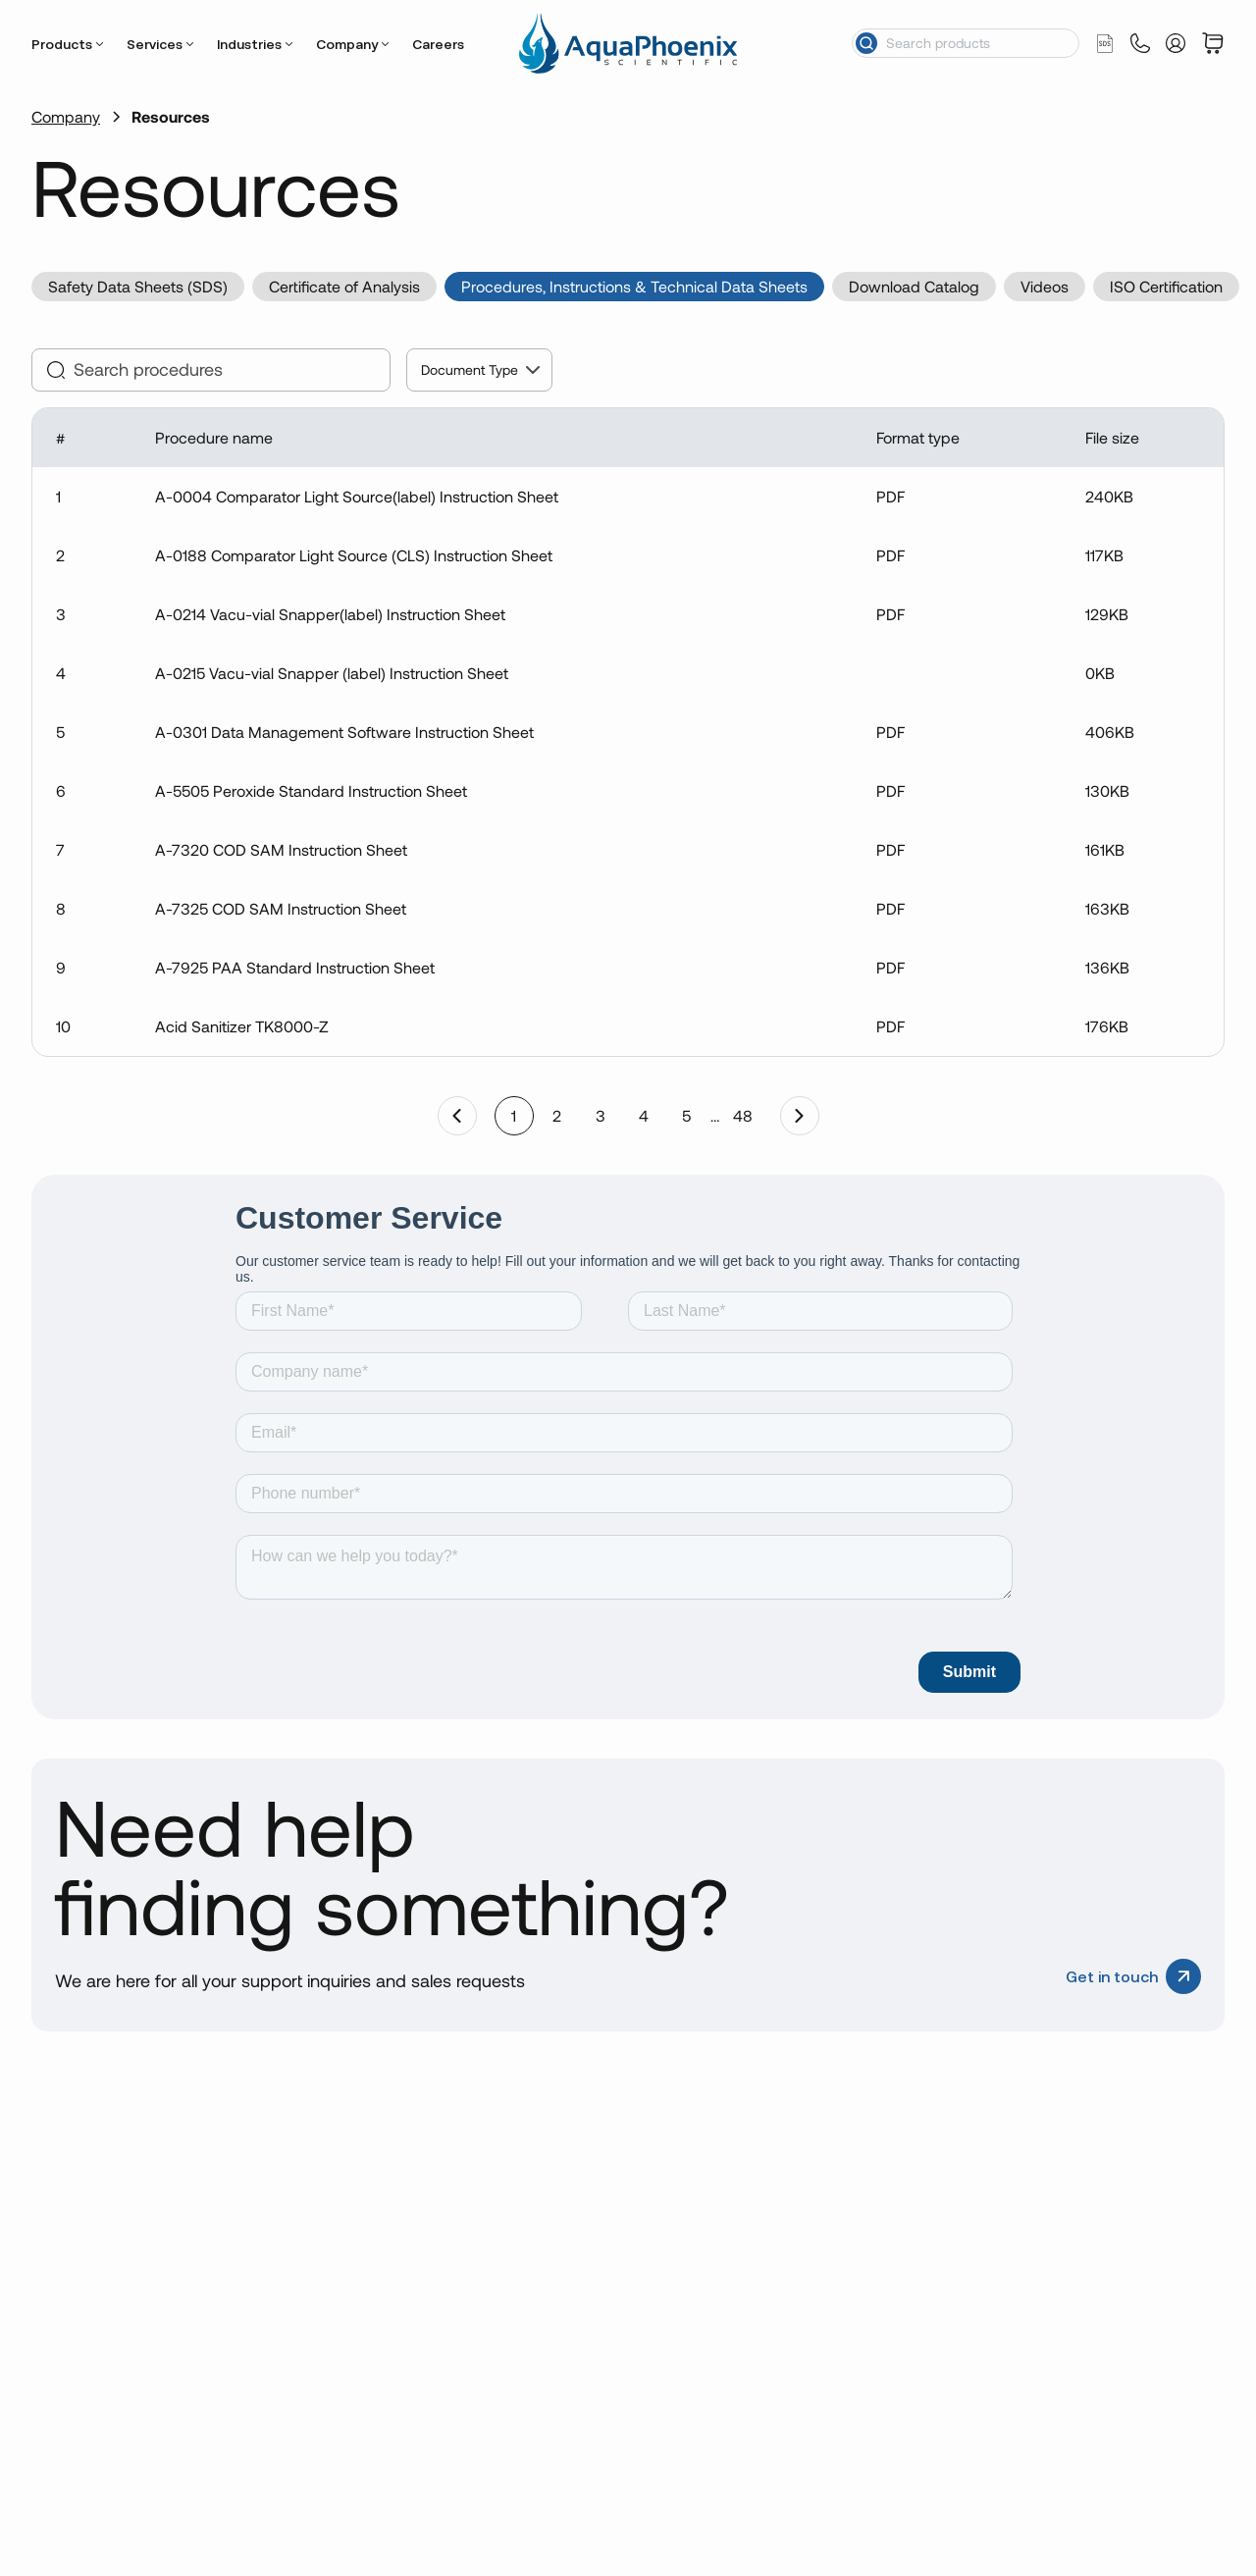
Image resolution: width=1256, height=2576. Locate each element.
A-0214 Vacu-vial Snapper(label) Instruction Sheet (330, 614)
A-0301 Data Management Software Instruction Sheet (344, 731)
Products (61, 44)
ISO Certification (1166, 286)
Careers (438, 44)
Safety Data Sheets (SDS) (138, 286)
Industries (249, 44)
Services (155, 44)
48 (743, 1115)
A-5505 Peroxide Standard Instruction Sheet (311, 790)
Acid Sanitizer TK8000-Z (242, 1026)
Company (347, 44)
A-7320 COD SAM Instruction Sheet (281, 849)
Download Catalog (914, 286)
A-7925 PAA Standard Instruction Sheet (295, 967)
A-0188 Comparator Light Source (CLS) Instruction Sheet (353, 555)
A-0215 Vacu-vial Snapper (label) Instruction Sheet (331, 672)
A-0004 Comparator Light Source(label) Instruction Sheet (356, 496)
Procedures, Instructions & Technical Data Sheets (634, 286)
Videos (1044, 286)
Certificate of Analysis (344, 286)
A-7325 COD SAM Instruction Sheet (280, 908)
